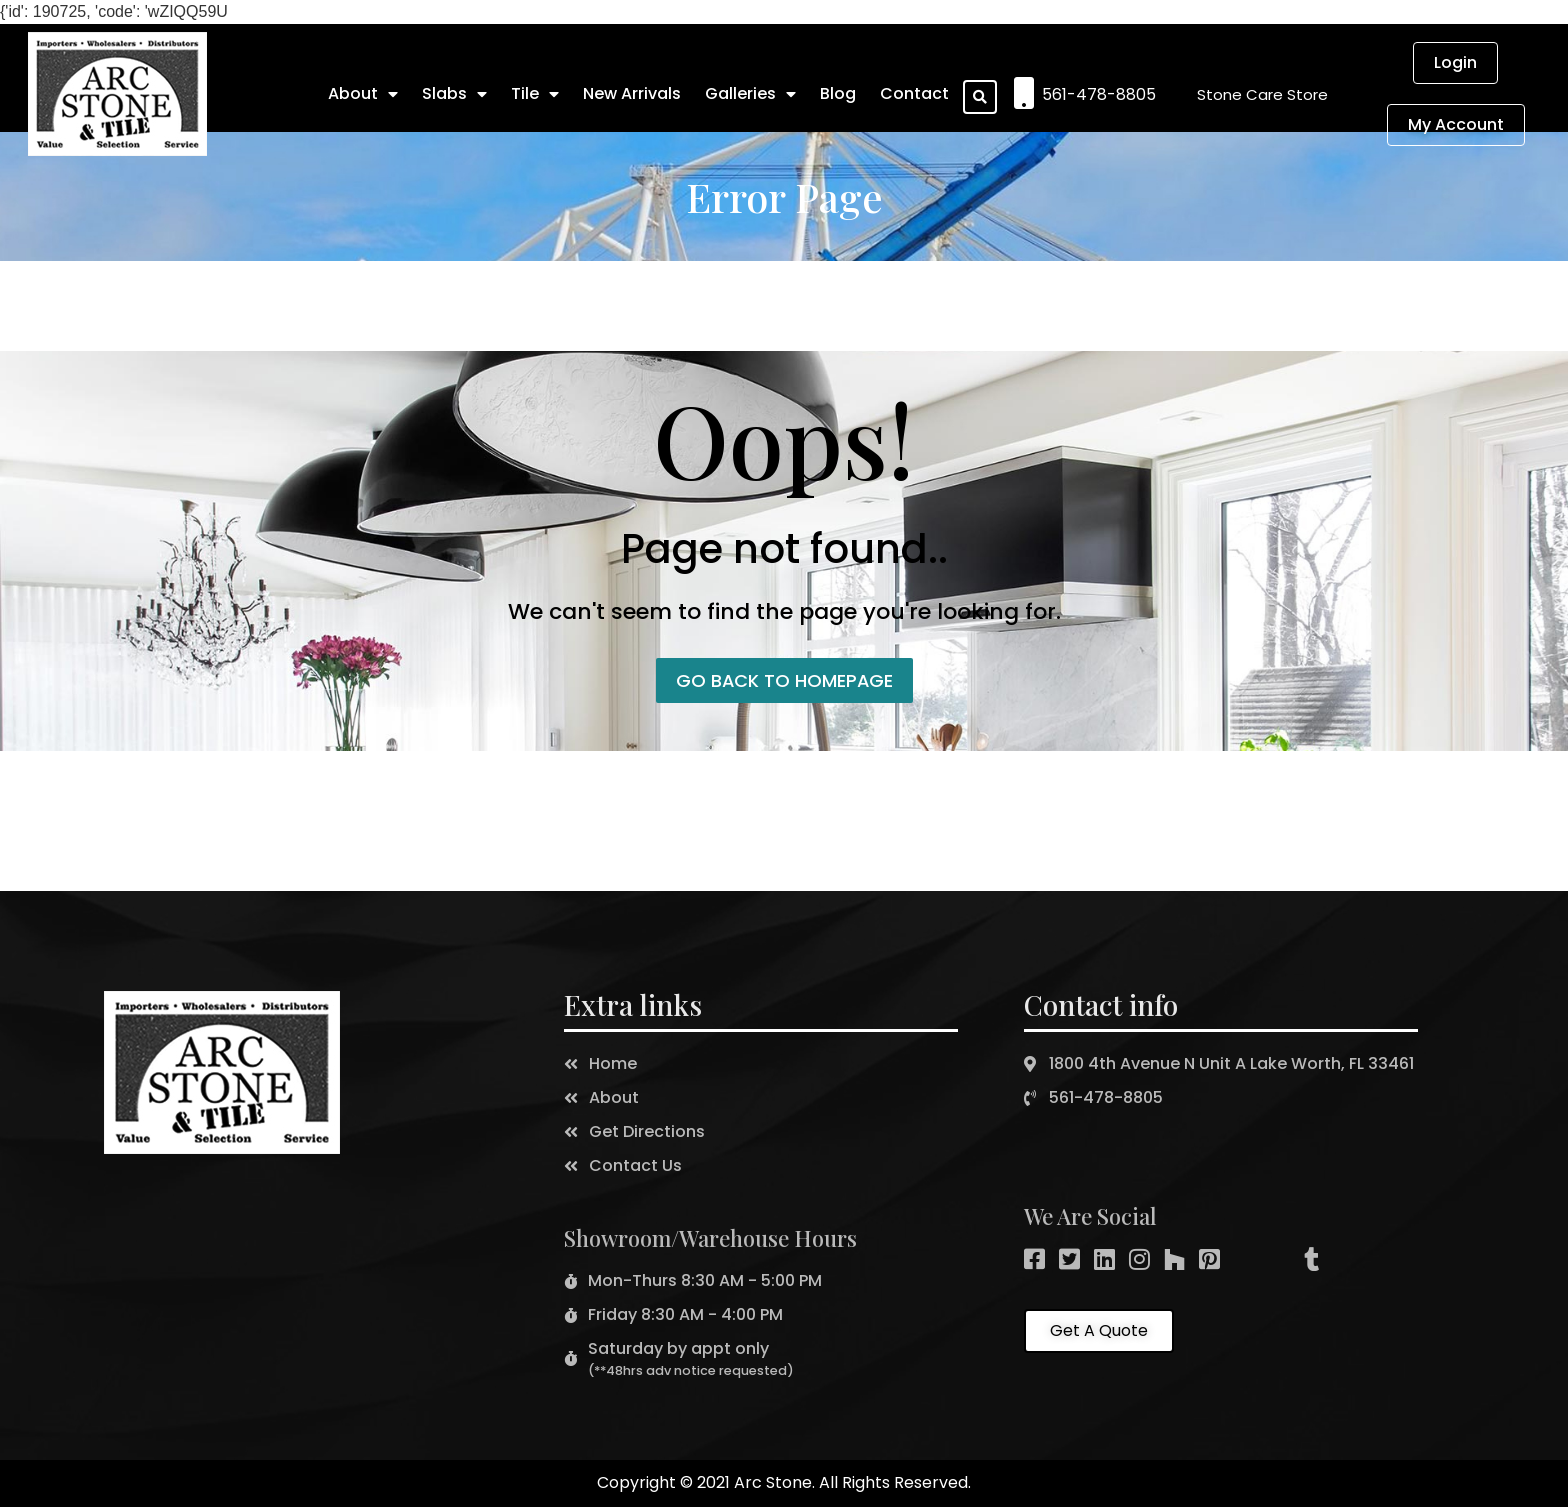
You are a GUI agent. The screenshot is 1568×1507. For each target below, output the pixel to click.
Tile (535, 94)
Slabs (454, 94)
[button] (1262, 94)
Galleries (750, 94)
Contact (914, 93)
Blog (838, 93)
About (363, 94)
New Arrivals (632, 93)
